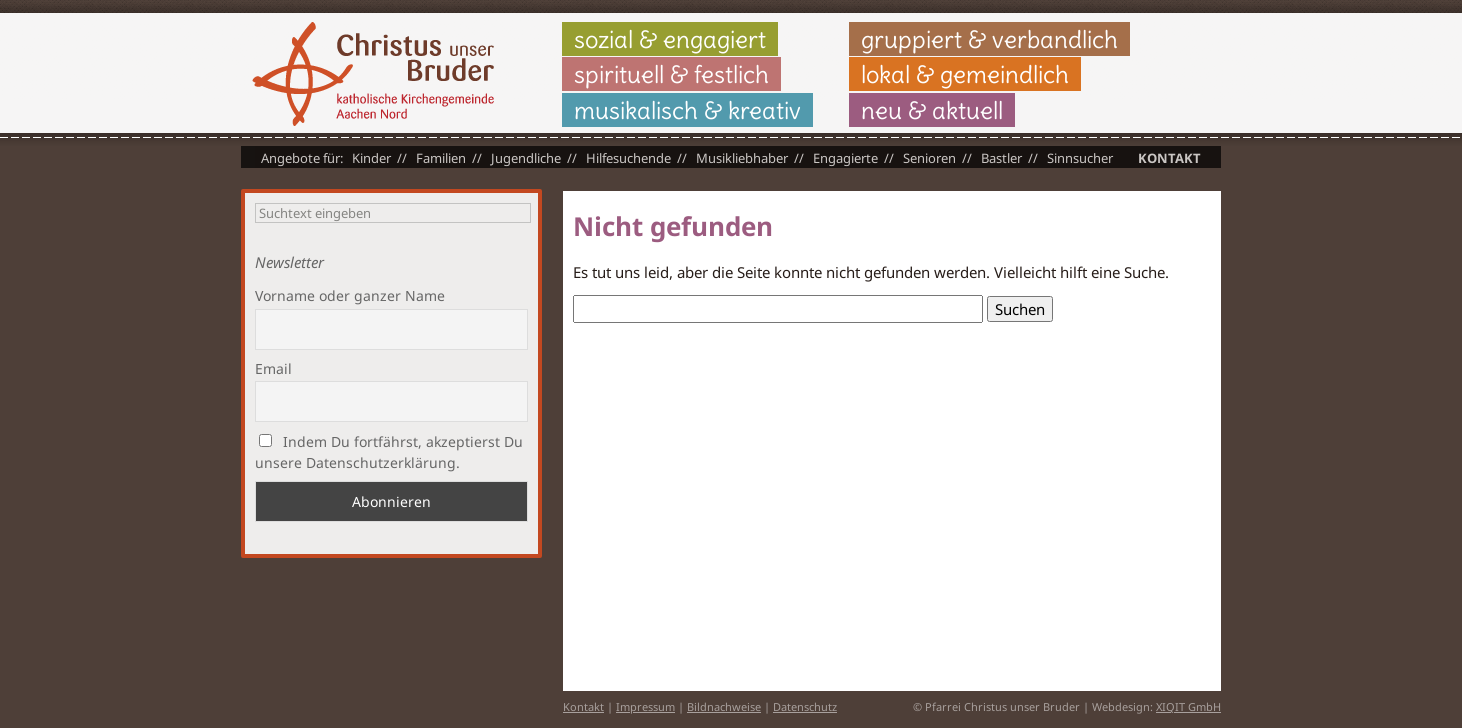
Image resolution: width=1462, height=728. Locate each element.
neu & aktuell (932, 110)
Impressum (645, 706)
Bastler (1001, 158)
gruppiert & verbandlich (989, 39)
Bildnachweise (724, 706)
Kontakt (1169, 158)
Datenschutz (805, 706)
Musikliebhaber (742, 158)
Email (273, 368)
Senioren (929, 158)
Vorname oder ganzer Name (350, 295)
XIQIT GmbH (1188, 706)
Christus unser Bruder (373, 74)
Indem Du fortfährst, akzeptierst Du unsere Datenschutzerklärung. (389, 452)
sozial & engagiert (670, 39)
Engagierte (845, 158)
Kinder (371, 158)
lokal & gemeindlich (965, 74)
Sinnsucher (1080, 158)
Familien (441, 158)
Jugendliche (526, 158)
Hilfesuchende (628, 158)
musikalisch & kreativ (687, 110)
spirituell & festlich (671, 74)
